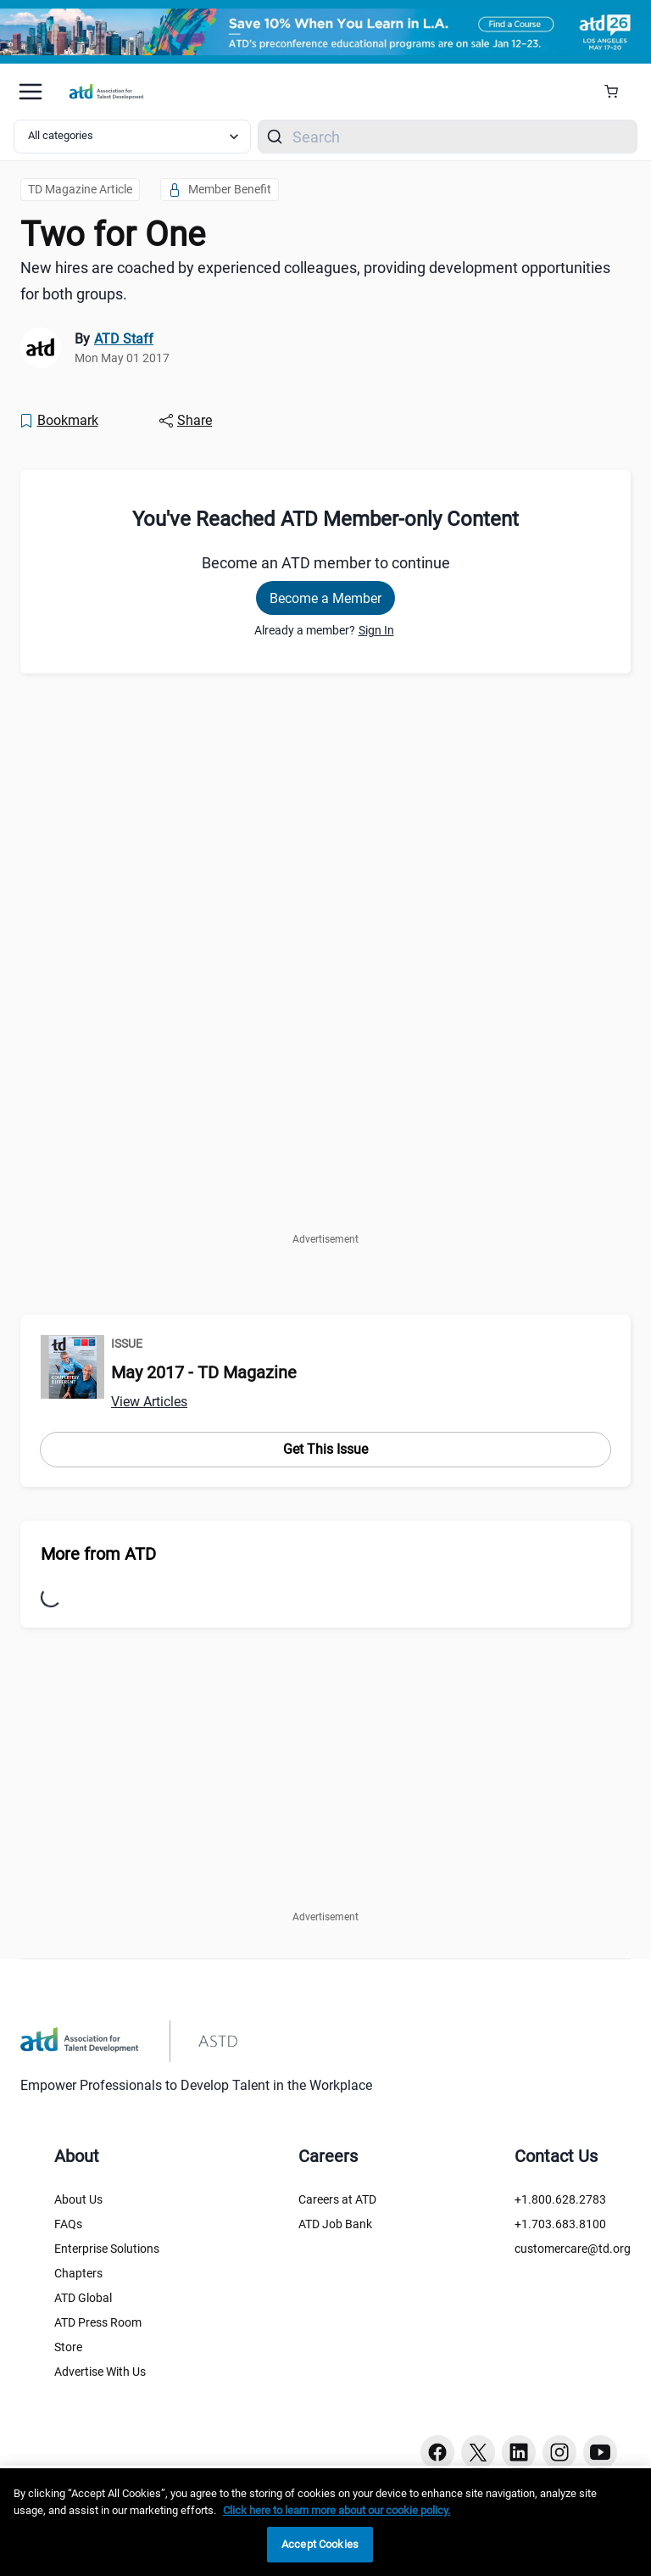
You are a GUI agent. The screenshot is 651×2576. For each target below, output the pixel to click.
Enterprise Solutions (106, 2248)
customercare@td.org (573, 2248)
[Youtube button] (600, 2452)
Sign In (376, 630)
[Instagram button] (559, 2452)
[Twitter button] (478, 2452)
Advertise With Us (100, 2371)
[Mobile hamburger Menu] (30, 91)
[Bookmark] (58, 420)
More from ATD (98, 1554)
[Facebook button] (437, 2452)
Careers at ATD (337, 2199)
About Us (78, 2199)
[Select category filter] (132, 137)
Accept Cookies (320, 2544)
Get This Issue (325, 1449)
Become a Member (325, 598)
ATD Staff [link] (123, 339)
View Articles (149, 1402)
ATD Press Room (98, 2322)
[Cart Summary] (617, 92)
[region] (325, 2522)
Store (68, 2347)
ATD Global (83, 2298)
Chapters (78, 2273)
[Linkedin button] (519, 2452)
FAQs (68, 2224)
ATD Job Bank (335, 2224)
